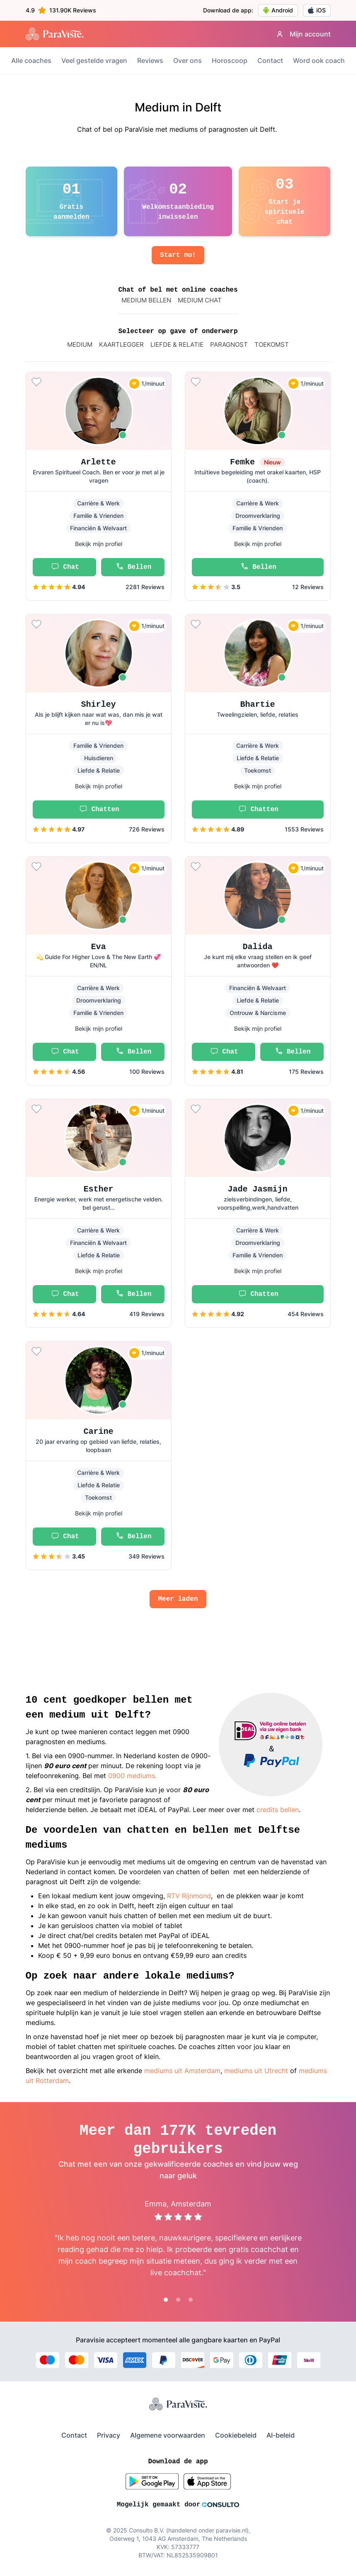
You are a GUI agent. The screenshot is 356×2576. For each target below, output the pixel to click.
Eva (98, 947)
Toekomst (271, 344)
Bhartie (257, 704)
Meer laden (178, 1599)
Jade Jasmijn (257, 1189)
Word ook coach (319, 60)
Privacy (108, 2435)
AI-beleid (280, 2435)
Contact (270, 60)
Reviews (150, 60)
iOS (317, 10)
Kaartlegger (121, 344)
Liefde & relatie (176, 344)
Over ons (187, 60)
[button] (99, 486)
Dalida (257, 947)
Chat (64, 567)
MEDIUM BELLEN (146, 300)
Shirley (98, 704)
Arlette (98, 462)
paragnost (229, 344)
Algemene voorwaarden (167, 2435)
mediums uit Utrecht (257, 2070)
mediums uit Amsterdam (182, 2070)
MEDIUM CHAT (200, 300)
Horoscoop (229, 60)
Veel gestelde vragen (94, 60)
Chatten (98, 809)
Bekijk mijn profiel (98, 543)
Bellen (133, 567)
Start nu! (178, 255)
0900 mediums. (132, 1775)
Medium (79, 344)
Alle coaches (31, 60)
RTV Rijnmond (189, 1896)
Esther (98, 1189)
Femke (257, 462)
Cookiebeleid (236, 2435)
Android (278, 10)
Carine (98, 1431)
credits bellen (278, 1809)
